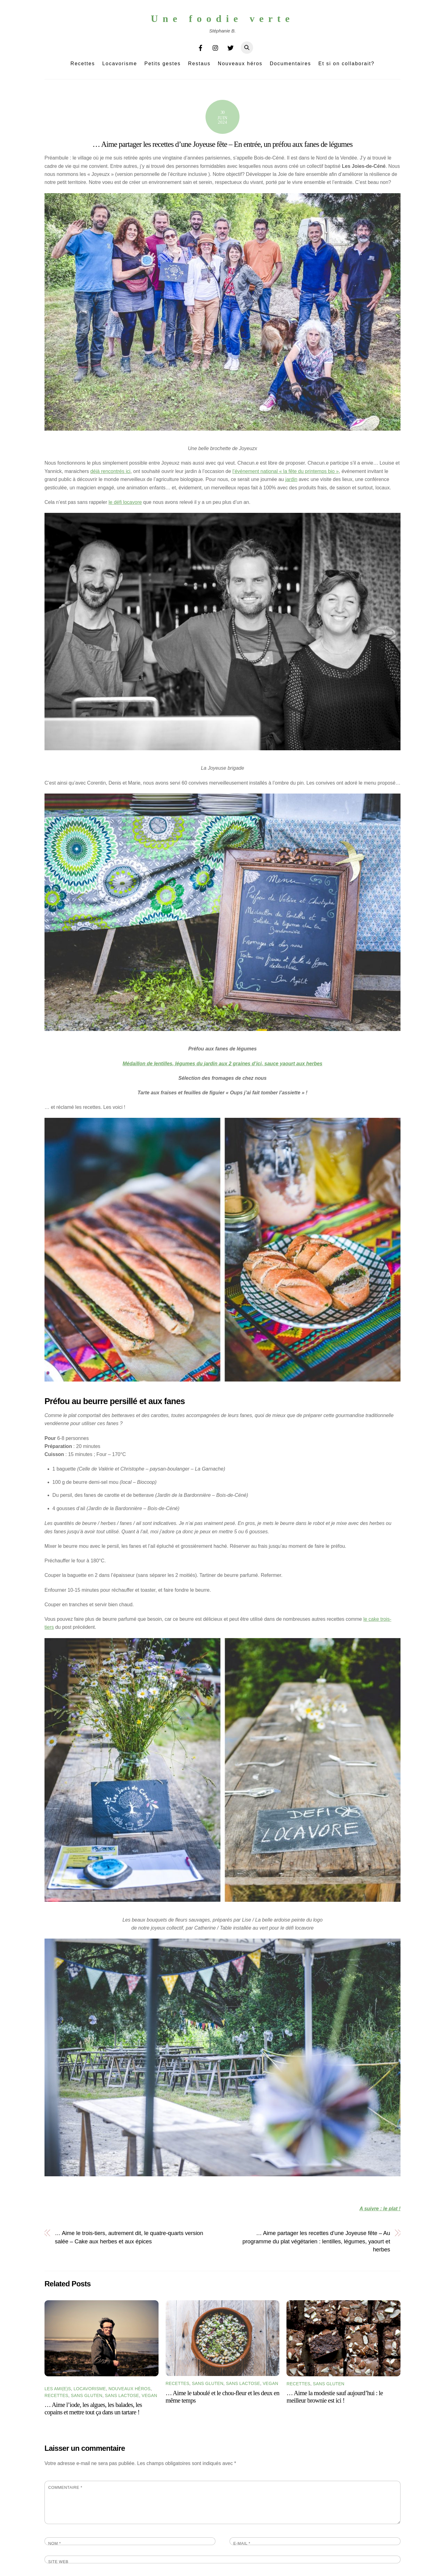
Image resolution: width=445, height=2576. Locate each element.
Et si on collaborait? (346, 63)
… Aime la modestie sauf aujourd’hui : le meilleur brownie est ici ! (334, 2396)
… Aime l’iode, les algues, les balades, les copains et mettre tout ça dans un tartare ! (93, 2408)
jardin (291, 479)
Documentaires (290, 63)
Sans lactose (122, 2395)
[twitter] (230, 47)
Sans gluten (86, 2395)
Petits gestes (162, 63)
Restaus (199, 63)
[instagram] (216, 47)
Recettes (82, 63)
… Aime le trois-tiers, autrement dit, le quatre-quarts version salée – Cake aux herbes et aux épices (129, 2237)
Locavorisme (119, 63)
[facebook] (200, 47)
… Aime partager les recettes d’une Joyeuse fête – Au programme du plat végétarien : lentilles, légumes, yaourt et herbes (316, 2241)
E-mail (241, 2543)
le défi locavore (125, 502)
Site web (58, 2561)
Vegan (149, 2395)
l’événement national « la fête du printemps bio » (285, 471)
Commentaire (65, 2487)
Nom (54, 2543)
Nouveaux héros (240, 63)
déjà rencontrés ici (110, 471)
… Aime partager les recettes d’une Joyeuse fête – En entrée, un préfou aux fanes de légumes (222, 144)
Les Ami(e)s (57, 2388)
